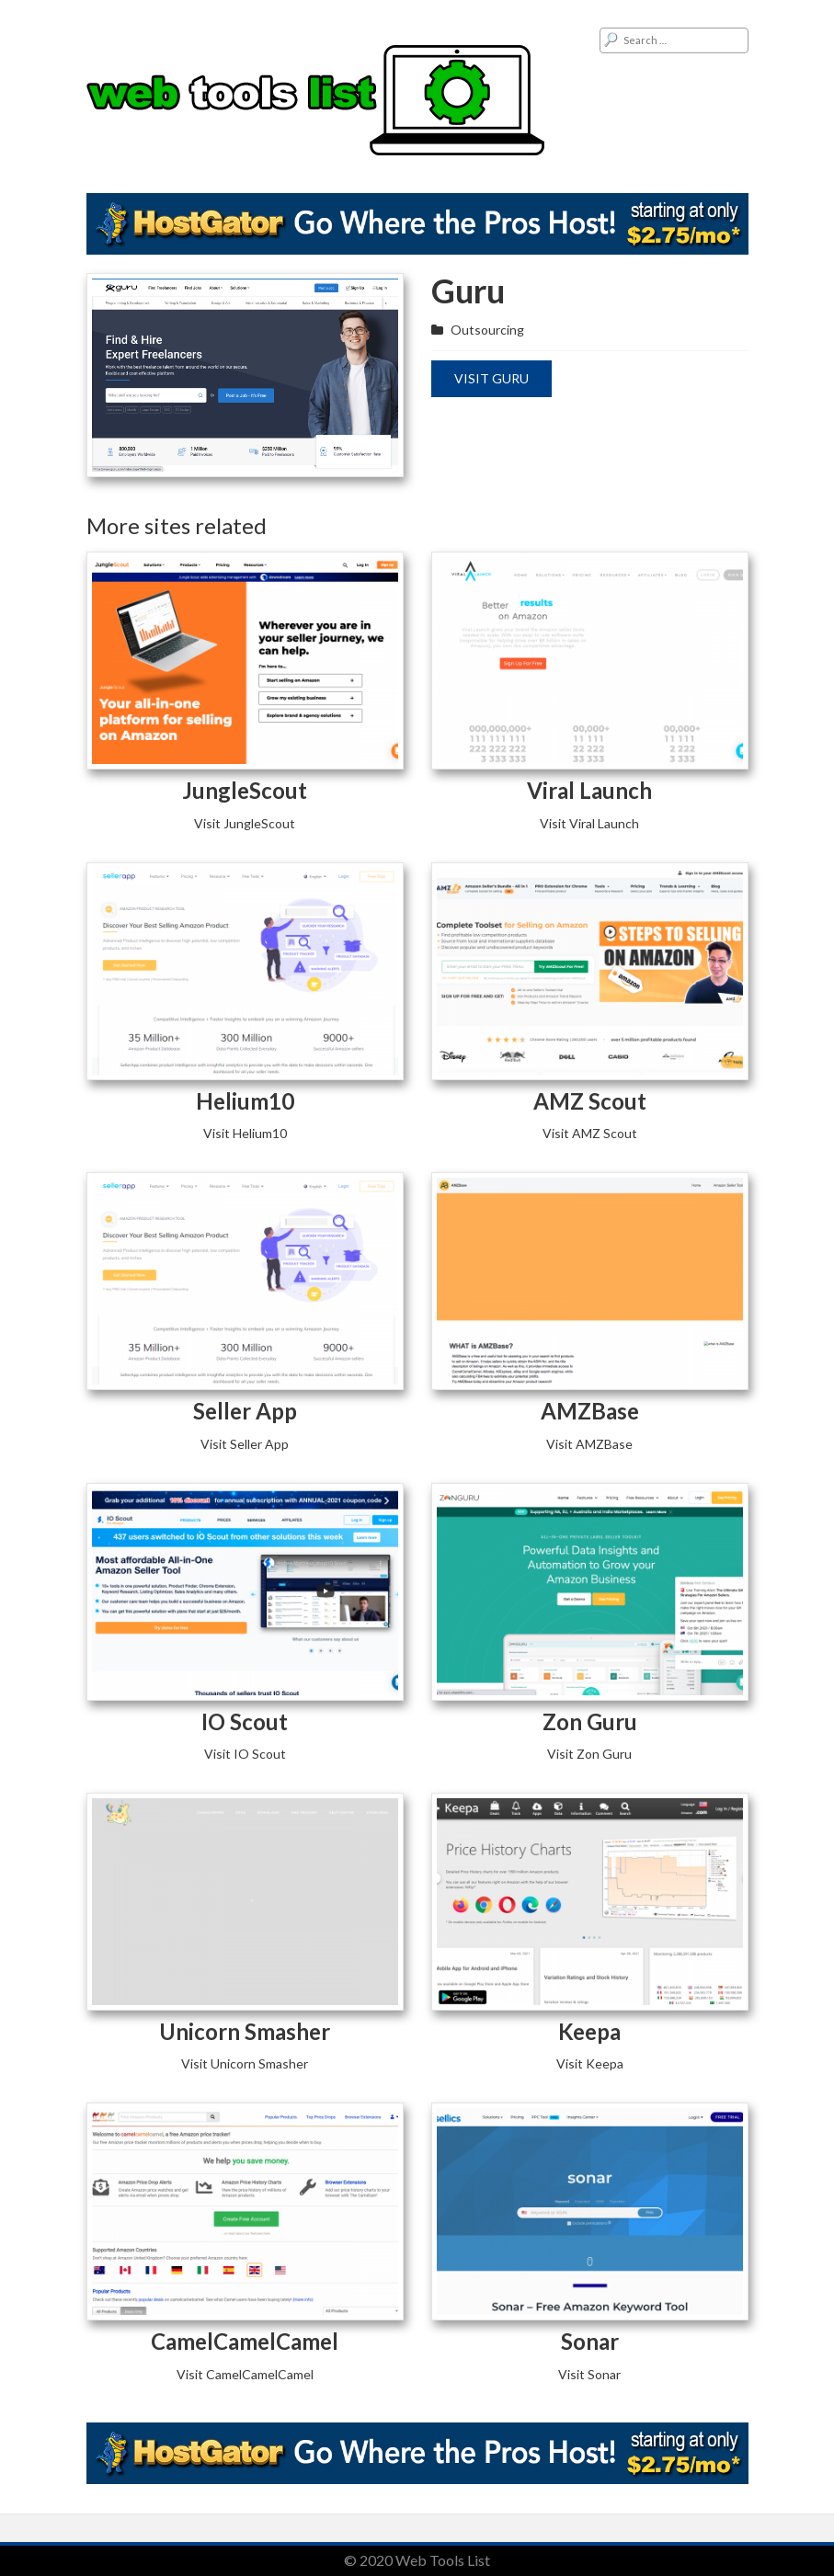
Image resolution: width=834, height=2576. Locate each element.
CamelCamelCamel (244, 2341)
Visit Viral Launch (589, 823)
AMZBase (590, 1410)
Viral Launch (589, 790)
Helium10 (245, 1101)
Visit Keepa (589, 2063)
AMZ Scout (589, 1101)
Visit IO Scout (245, 1753)
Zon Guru (590, 1721)
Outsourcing (487, 329)
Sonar (590, 2341)
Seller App (245, 1410)
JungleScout (244, 790)
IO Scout (244, 1721)
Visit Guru (491, 378)
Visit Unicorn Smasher (244, 2063)
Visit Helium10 (245, 1133)
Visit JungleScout (244, 823)
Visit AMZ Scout (590, 1133)
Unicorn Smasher (244, 2031)
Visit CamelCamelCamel (245, 2374)
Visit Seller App (244, 1444)
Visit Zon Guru (589, 1753)
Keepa (589, 2031)
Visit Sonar (589, 2374)
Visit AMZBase (589, 1444)
